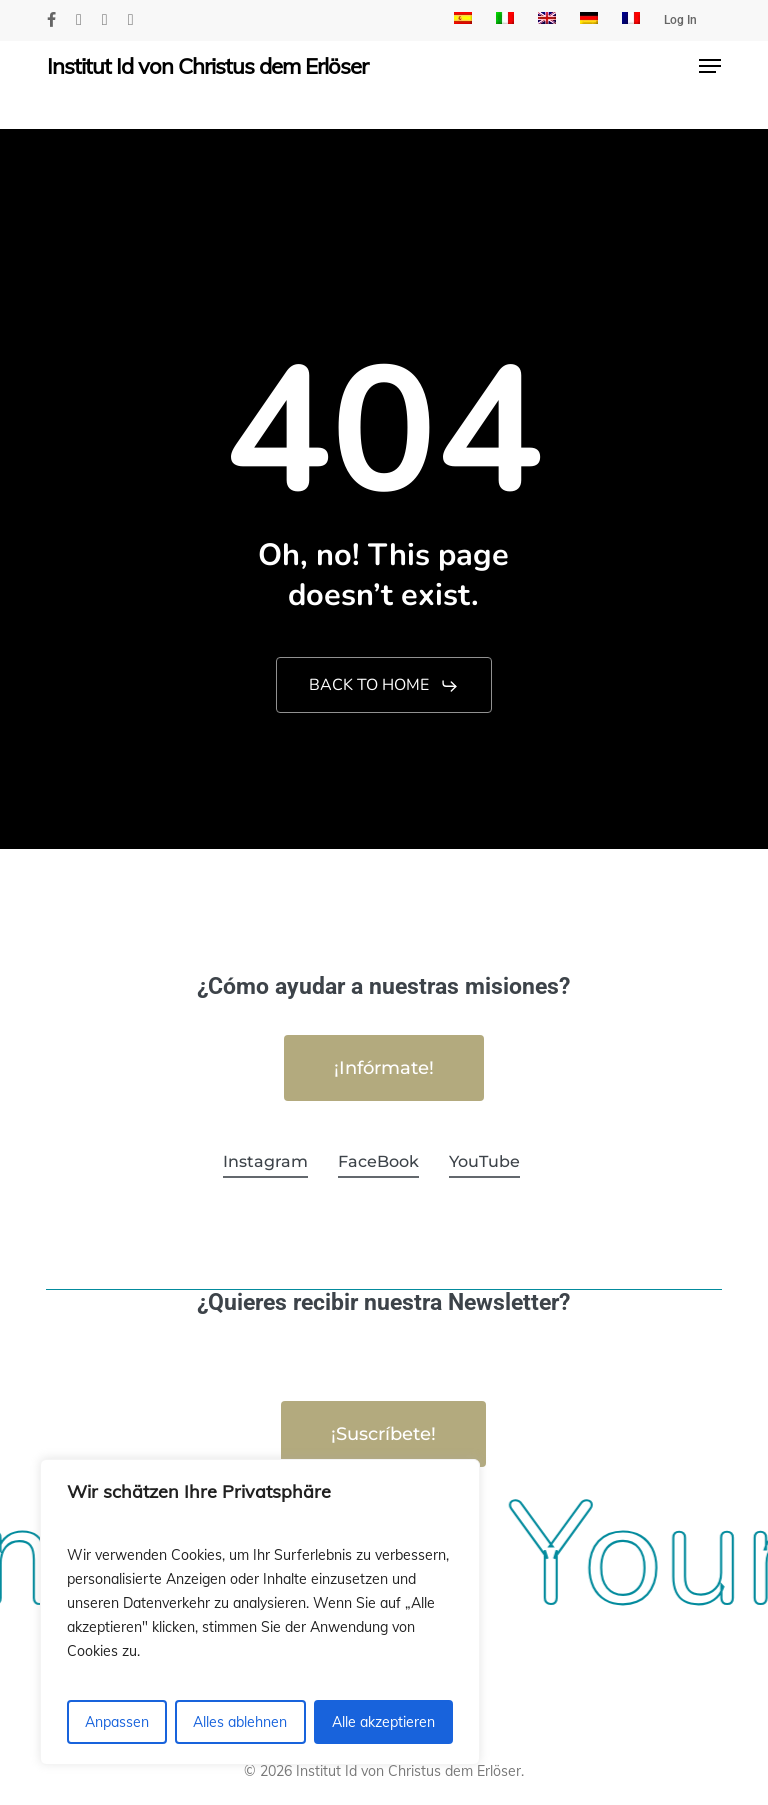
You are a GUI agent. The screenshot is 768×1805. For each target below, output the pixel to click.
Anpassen (117, 1722)
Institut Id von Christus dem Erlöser (207, 66)
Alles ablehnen (240, 1722)
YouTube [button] (484, 1161)
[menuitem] (463, 20)
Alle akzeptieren (383, 1722)
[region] (260, 1612)
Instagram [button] (265, 1161)
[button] (710, 66)
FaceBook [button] (378, 1161)
